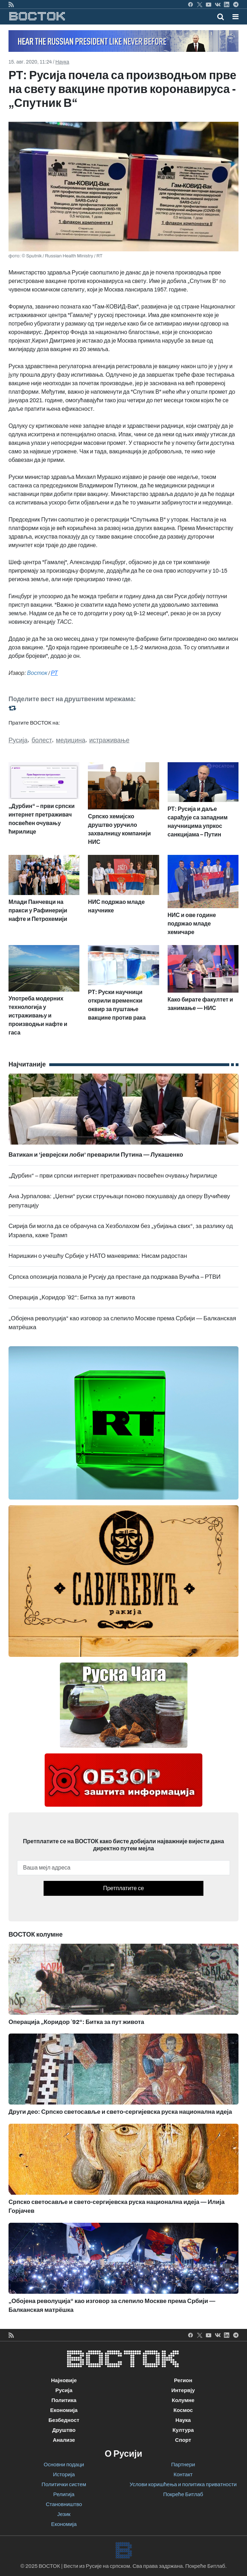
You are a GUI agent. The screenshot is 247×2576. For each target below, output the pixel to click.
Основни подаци (64, 2464)
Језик (64, 2514)
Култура (183, 2430)
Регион (183, 2380)
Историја (64, 2474)
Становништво (64, 2504)
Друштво (63, 2430)
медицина (70, 740)
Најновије (64, 2380)
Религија (63, 2494)
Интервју (183, 2390)
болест (42, 740)
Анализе (64, 2440)
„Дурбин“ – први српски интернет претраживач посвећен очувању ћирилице (113, 1175)
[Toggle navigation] (233, 17)
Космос (183, 2410)
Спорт (183, 2440)
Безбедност (64, 2420)
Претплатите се (123, 1888)
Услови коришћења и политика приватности (183, 2484)
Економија (64, 2410)
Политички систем (63, 2484)
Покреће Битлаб (183, 2494)
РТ (54, 673)
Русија (18, 740)
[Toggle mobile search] (220, 17)
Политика (64, 2400)
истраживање (109, 740)
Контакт (183, 2474)
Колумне (183, 2400)
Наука (62, 62)
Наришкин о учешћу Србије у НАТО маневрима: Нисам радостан (98, 1255)
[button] (235, 17)
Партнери (183, 2464)
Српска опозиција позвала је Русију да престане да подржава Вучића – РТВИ (115, 1276)
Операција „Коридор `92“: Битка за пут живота (72, 1297)
